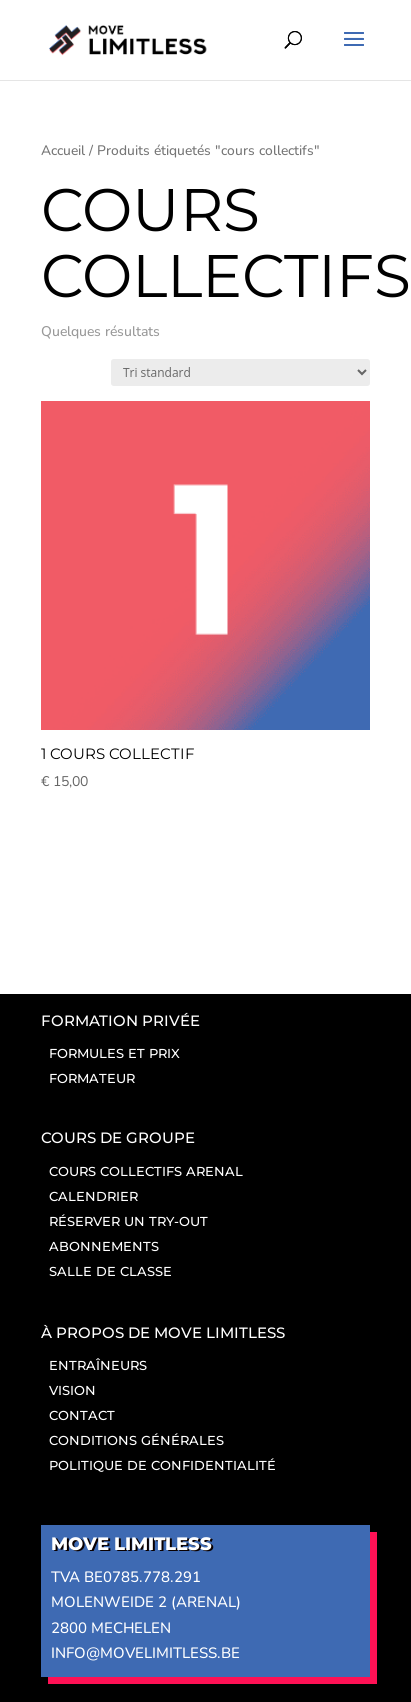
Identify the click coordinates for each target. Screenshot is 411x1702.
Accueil (63, 150)
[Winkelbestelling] (240, 372)
